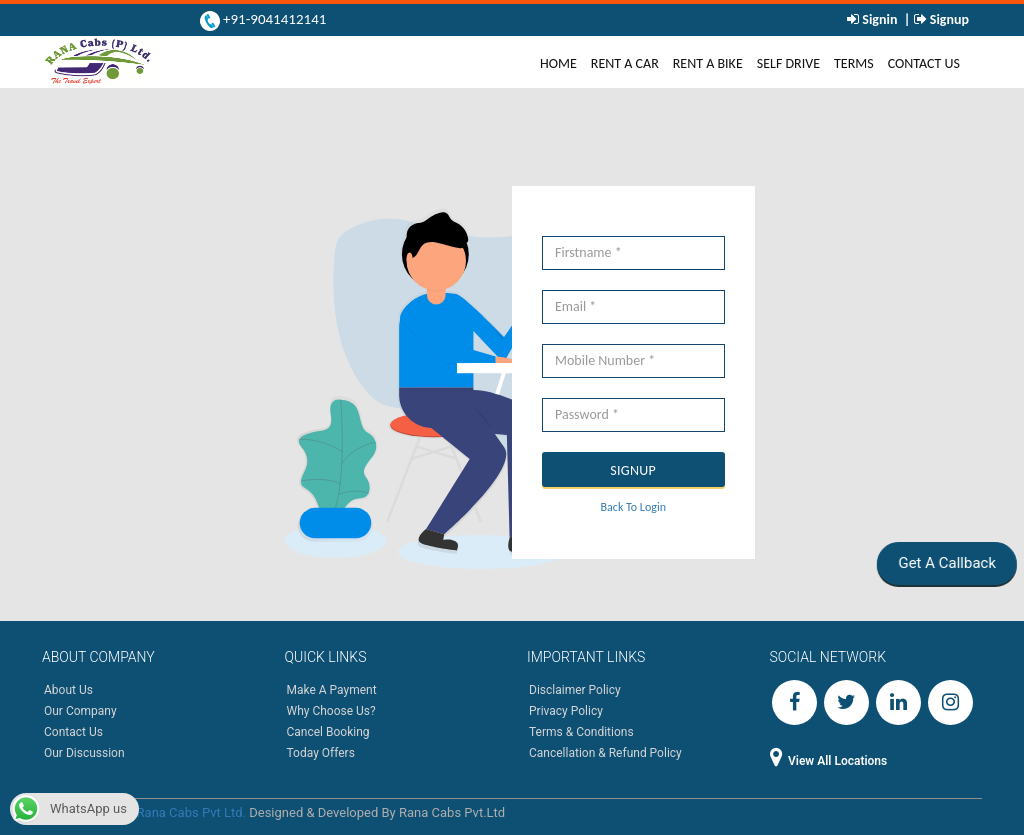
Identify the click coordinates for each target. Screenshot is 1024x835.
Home (562, 63)
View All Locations (829, 761)
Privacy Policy (566, 711)
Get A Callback (945, 563)
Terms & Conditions (581, 732)
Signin (880, 19)
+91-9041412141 (273, 19)
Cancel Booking (328, 732)
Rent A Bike (708, 63)
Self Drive (788, 63)
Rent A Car (625, 63)
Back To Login (633, 507)
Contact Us (924, 63)
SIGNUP (633, 470)
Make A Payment (332, 690)
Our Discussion (84, 753)
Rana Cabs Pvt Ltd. (191, 812)
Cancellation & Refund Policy (605, 753)
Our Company (80, 711)
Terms (854, 63)
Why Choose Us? (331, 711)
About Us (68, 690)
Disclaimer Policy (575, 690)
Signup (948, 19)
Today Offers (321, 753)
